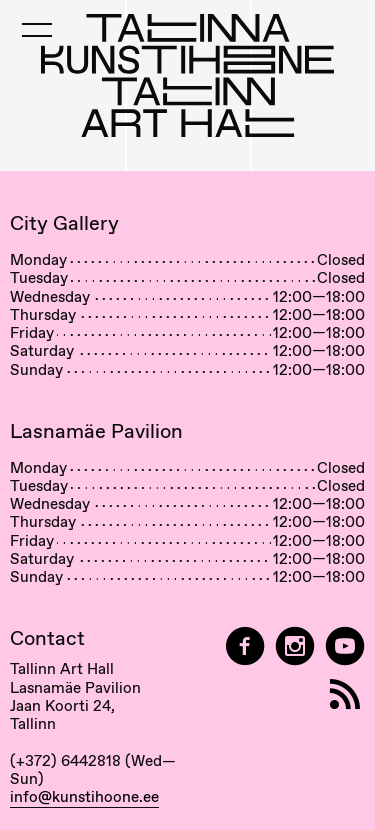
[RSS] (345, 694)
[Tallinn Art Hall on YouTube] (345, 646)
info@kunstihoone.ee (84, 797)
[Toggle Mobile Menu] (37, 30)
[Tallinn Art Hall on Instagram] (295, 646)
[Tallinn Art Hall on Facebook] (245, 646)
